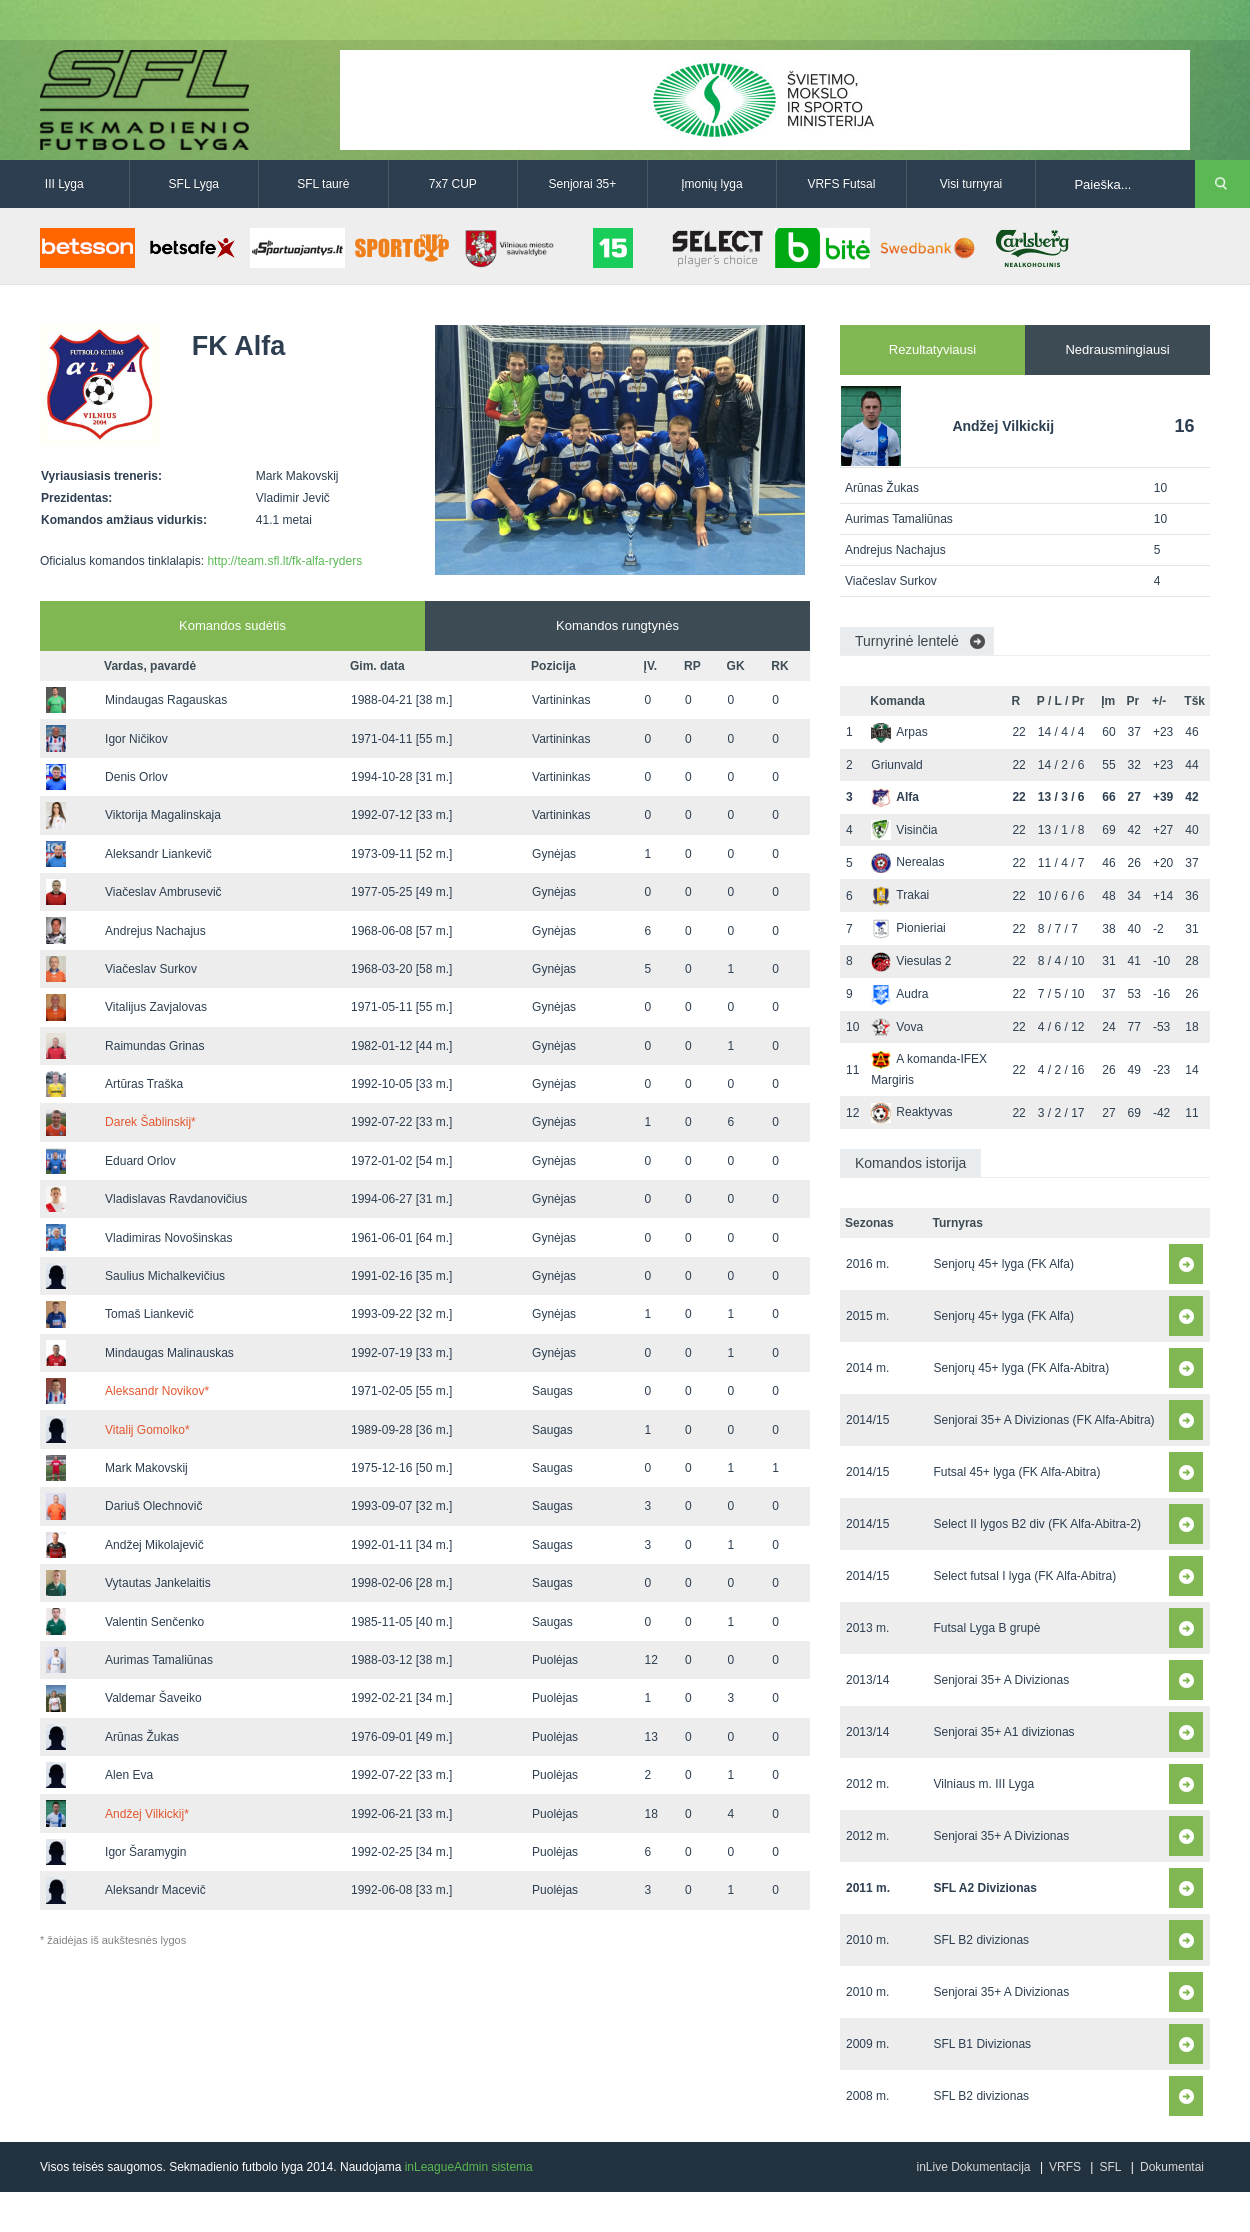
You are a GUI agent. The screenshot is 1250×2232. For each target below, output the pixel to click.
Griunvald (896, 765)
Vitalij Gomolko (147, 1430)
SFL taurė (323, 184)
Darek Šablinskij (150, 1122)
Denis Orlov (136, 777)
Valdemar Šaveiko (153, 1698)
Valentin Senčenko (154, 1622)
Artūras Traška (144, 1084)
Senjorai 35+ (583, 184)
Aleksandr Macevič (155, 1890)
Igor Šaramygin (145, 1852)
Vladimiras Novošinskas (168, 1238)
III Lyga (64, 184)
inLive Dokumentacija (973, 2167)
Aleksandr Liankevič (158, 854)
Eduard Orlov (140, 1161)
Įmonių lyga (711, 184)
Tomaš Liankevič (149, 1314)
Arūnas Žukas (142, 1737)
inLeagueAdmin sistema (469, 2167)
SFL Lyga (194, 184)
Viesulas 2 (911, 961)
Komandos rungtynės (617, 625)
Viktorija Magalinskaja (163, 815)
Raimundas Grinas (154, 1046)
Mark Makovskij (146, 1468)
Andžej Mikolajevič (154, 1545)
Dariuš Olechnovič (153, 1506)
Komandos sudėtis (232, 625)
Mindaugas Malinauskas (169, 1353)
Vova (897, 1027)
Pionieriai (908, 928)
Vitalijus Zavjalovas (156, 1007)
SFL (1110, 2167)
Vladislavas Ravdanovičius (176, 1199)
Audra (899, 994)
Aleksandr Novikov (157, 1391)
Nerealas (907, 862)
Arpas (899, 732)
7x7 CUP (453, 184)
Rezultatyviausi (932, 349)
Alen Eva (129, 1775)
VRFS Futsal (841, 184)
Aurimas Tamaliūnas (159, 1660)
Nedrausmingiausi (1117, 349)
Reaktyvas (911, 1112)
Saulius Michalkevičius (165, 1276)
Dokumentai (1172, 2167)
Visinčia (904, 830)
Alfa (895, 797)
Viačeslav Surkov (151, 969)
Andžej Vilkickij (147, 1814)
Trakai (900, 895)
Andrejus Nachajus (155, 931)
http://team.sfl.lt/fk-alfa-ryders (284, 561)
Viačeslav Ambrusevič (163, 892)
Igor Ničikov (136, 739)
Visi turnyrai (971, 184)
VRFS (1065, 2167)
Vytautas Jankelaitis (158, 1583)
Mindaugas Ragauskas (166, 700)
